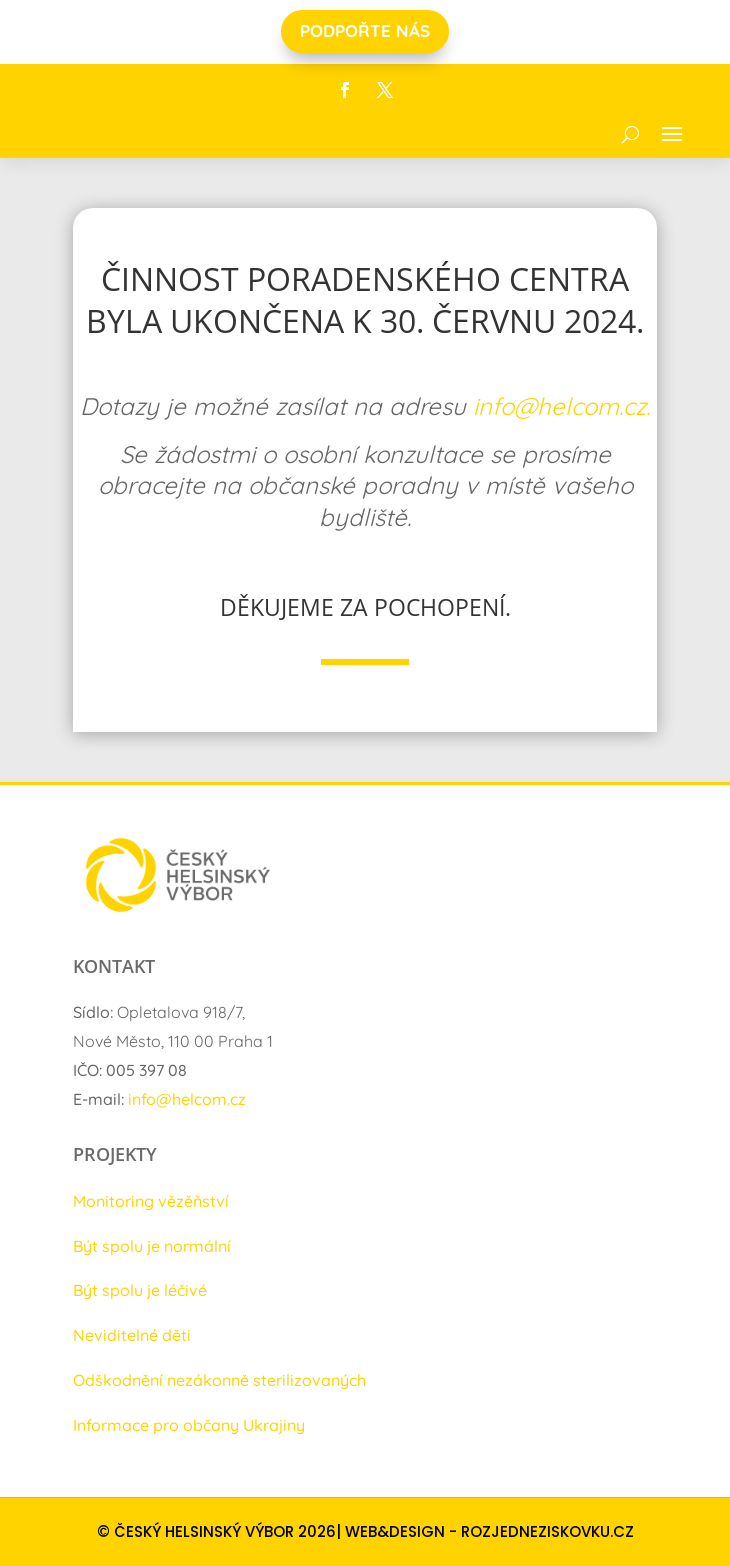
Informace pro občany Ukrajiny (189, 1425)
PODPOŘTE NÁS (365, 30)
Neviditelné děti (132, 1335)
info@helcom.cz (187, 1099)
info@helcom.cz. (561, 406)
